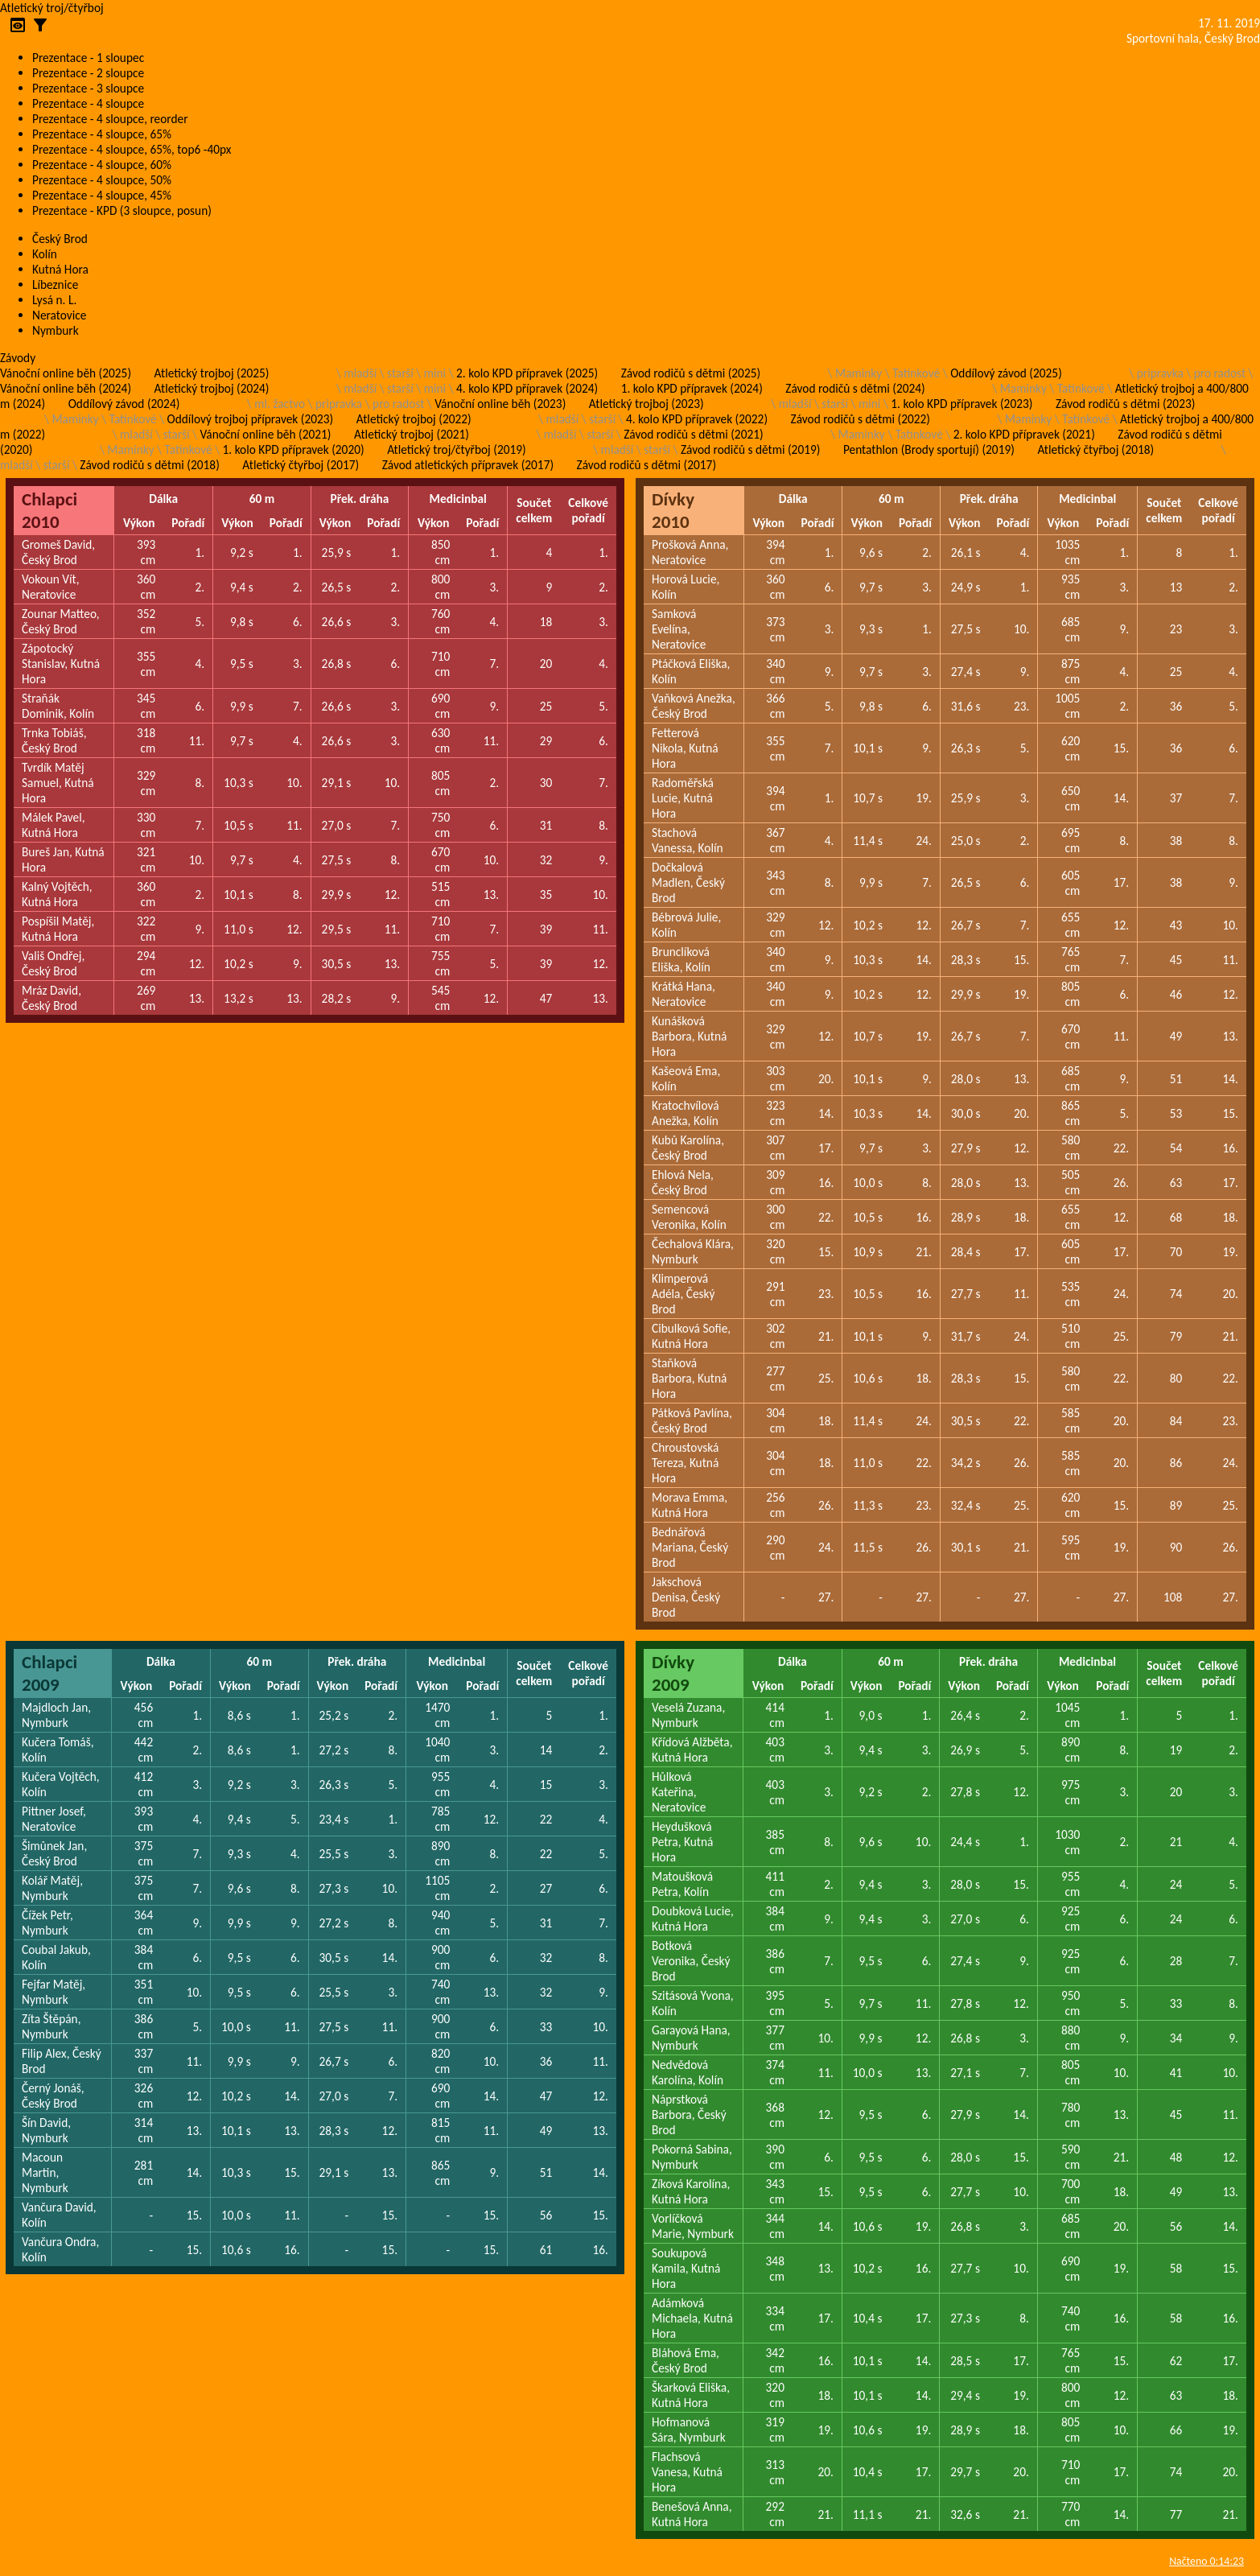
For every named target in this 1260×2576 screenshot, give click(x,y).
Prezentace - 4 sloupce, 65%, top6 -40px (131, 149)
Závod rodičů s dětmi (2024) (854, 388)
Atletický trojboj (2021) (411, 434)
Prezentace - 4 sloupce (88, 103)
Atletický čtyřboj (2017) (300, 464)
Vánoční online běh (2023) (500, 403)
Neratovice (59, 315)
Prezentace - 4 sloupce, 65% (101, 134)
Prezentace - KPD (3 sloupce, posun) (122, 210)
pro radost (1220, 373)
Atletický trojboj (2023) (646, 403)
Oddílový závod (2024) (124, 403)
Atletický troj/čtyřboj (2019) (456, 449)
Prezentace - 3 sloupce (88, 88)
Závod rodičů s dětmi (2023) (1125, 403)
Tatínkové (916, 373)
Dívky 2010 (673, 510)
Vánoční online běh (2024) (65, 388)
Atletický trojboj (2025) (212, 373)
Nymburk (55, 330)
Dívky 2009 (673, 1673)
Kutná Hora (60, 269)
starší (400, 373)
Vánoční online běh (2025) (65, 373)
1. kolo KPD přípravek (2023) (961, 403)
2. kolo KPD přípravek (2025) (527, 373)
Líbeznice (55, 284)
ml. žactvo (279, 403)
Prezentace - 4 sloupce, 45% (101, 195)
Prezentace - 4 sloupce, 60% (101, 164)
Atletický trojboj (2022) (413, 419)
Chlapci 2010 (49, 510)
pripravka (1160, 373)
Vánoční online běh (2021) (265, 434)
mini (435, 373)
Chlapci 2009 (49, 1673)
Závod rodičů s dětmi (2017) (646, 464)
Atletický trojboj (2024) (212, 388)
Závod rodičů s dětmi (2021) (693, 434)
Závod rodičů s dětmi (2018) (149, 464)
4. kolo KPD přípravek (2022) (697, 419)
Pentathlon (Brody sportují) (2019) (929, 449)
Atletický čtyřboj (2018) (1095, 449)
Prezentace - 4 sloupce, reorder (110, 118)
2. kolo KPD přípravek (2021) (1024, 434)
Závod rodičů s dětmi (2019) (750, 449)
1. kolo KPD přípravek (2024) (692, 388)
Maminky (858, 373)
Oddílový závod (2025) (1006, 373)
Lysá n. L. (54, 299)
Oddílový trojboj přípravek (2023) (250, 419)
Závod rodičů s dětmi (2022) (860, 419)
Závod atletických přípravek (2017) (468, 464)
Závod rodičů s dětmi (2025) (690, 373)
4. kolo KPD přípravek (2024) (527, 388)
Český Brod (60, 238)
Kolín (44, 254)
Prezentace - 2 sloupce (88, 72)
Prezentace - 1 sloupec (88, 57)
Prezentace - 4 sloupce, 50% (101, 180)
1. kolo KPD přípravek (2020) (293, 449)
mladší (360, 373)
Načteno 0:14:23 (1206, 2561)
